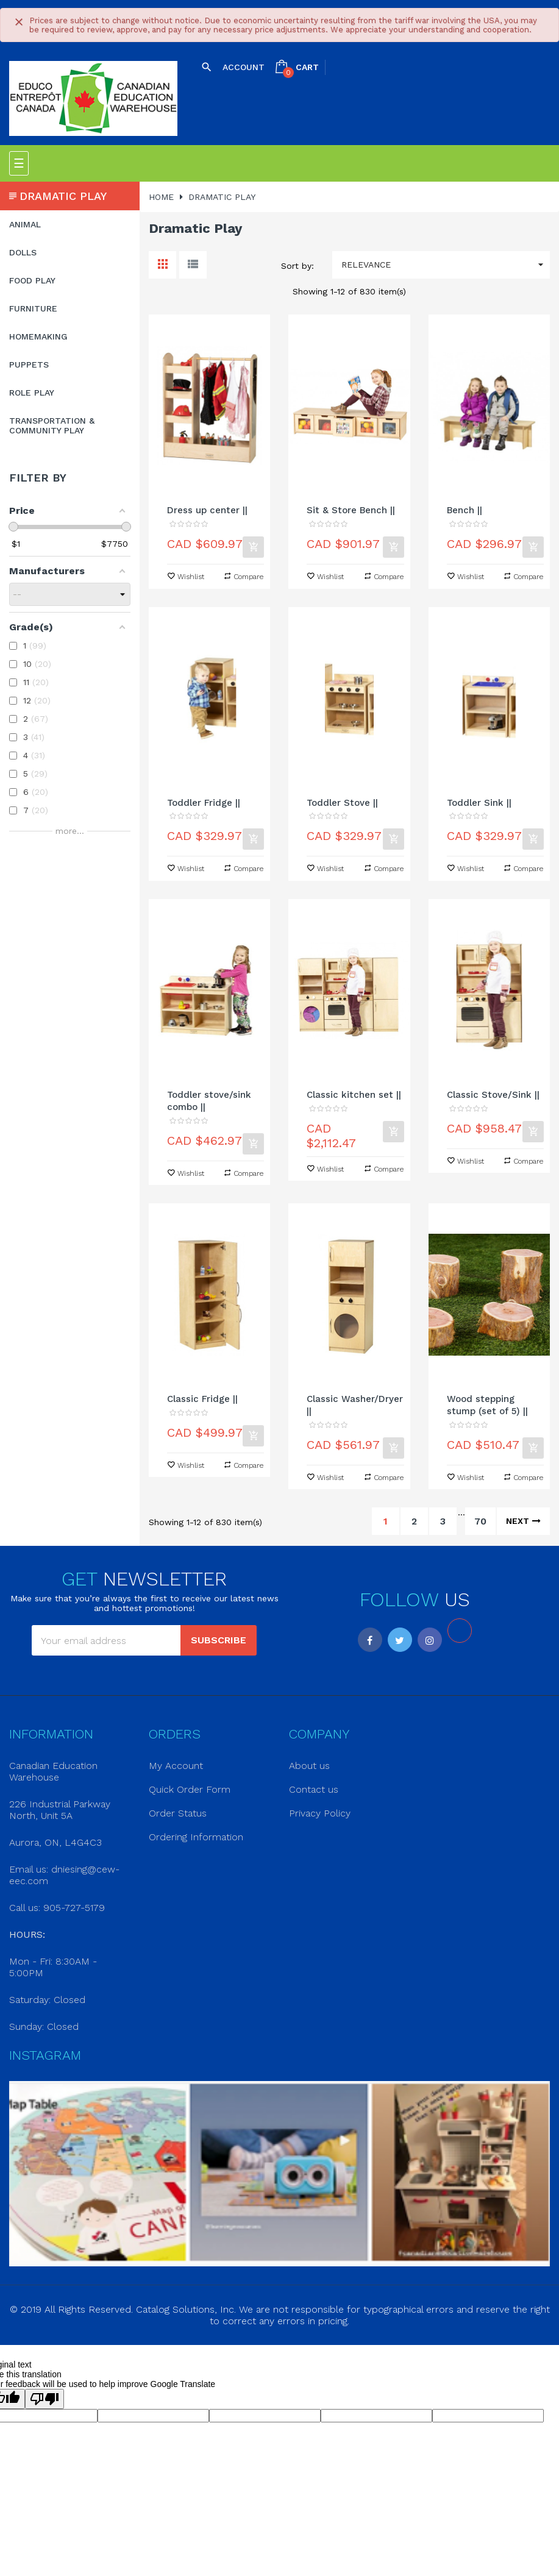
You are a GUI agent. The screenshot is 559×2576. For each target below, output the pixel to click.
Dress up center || (207, 510)
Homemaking (38, 336)
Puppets (29, 364)
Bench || (464, 510)
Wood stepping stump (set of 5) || (487, 1405)
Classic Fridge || (202, 1398)
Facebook (370, 1639)
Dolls (23, 252)
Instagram (429, 1639)
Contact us (313, 1789)
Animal (25, 224)
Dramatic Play (63, 196)
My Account (176, 1765)
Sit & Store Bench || (351, 510)
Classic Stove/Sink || (493, 1094)
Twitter (399, 1639)
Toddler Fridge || (203, 802)
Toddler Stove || (342, 802)
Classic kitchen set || (354, 1094)
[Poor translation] (44, 2399)
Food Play (32, 280)
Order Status (178, 1813)
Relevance (445, 265)
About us (309, 1765)
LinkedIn (459, 1630)
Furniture (33, 308)
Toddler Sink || (479, 802)
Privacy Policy (320, 1813)
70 (480, 1521)
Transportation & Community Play (51, 425)
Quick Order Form (189, 1789)
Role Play (31, 392)
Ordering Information (196, 1837)
